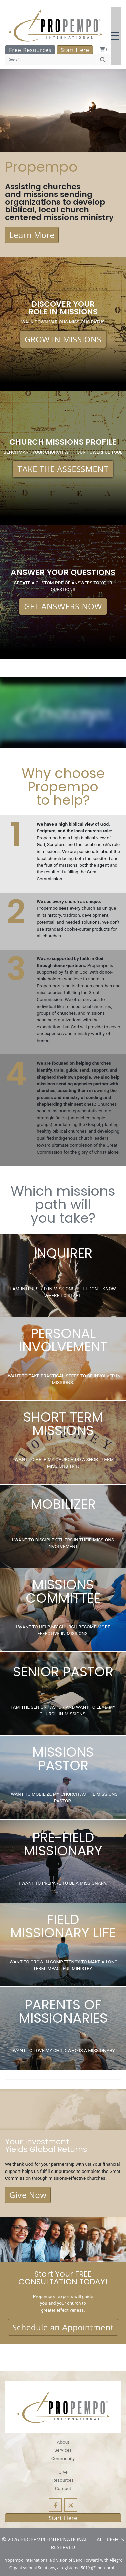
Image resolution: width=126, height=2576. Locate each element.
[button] (116, 36)
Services (63, 2450)
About (63, 2442)
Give (62, 2472)
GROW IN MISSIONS (63, 339)
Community (63, 2458)
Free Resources (30, 50)
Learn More (31, 234)
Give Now (27, 2194)
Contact (63, 2488)
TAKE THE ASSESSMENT (62, 468)
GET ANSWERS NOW (63, 606)
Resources (63, 2480)
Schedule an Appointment (63, 2327)
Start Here (75, 50)
